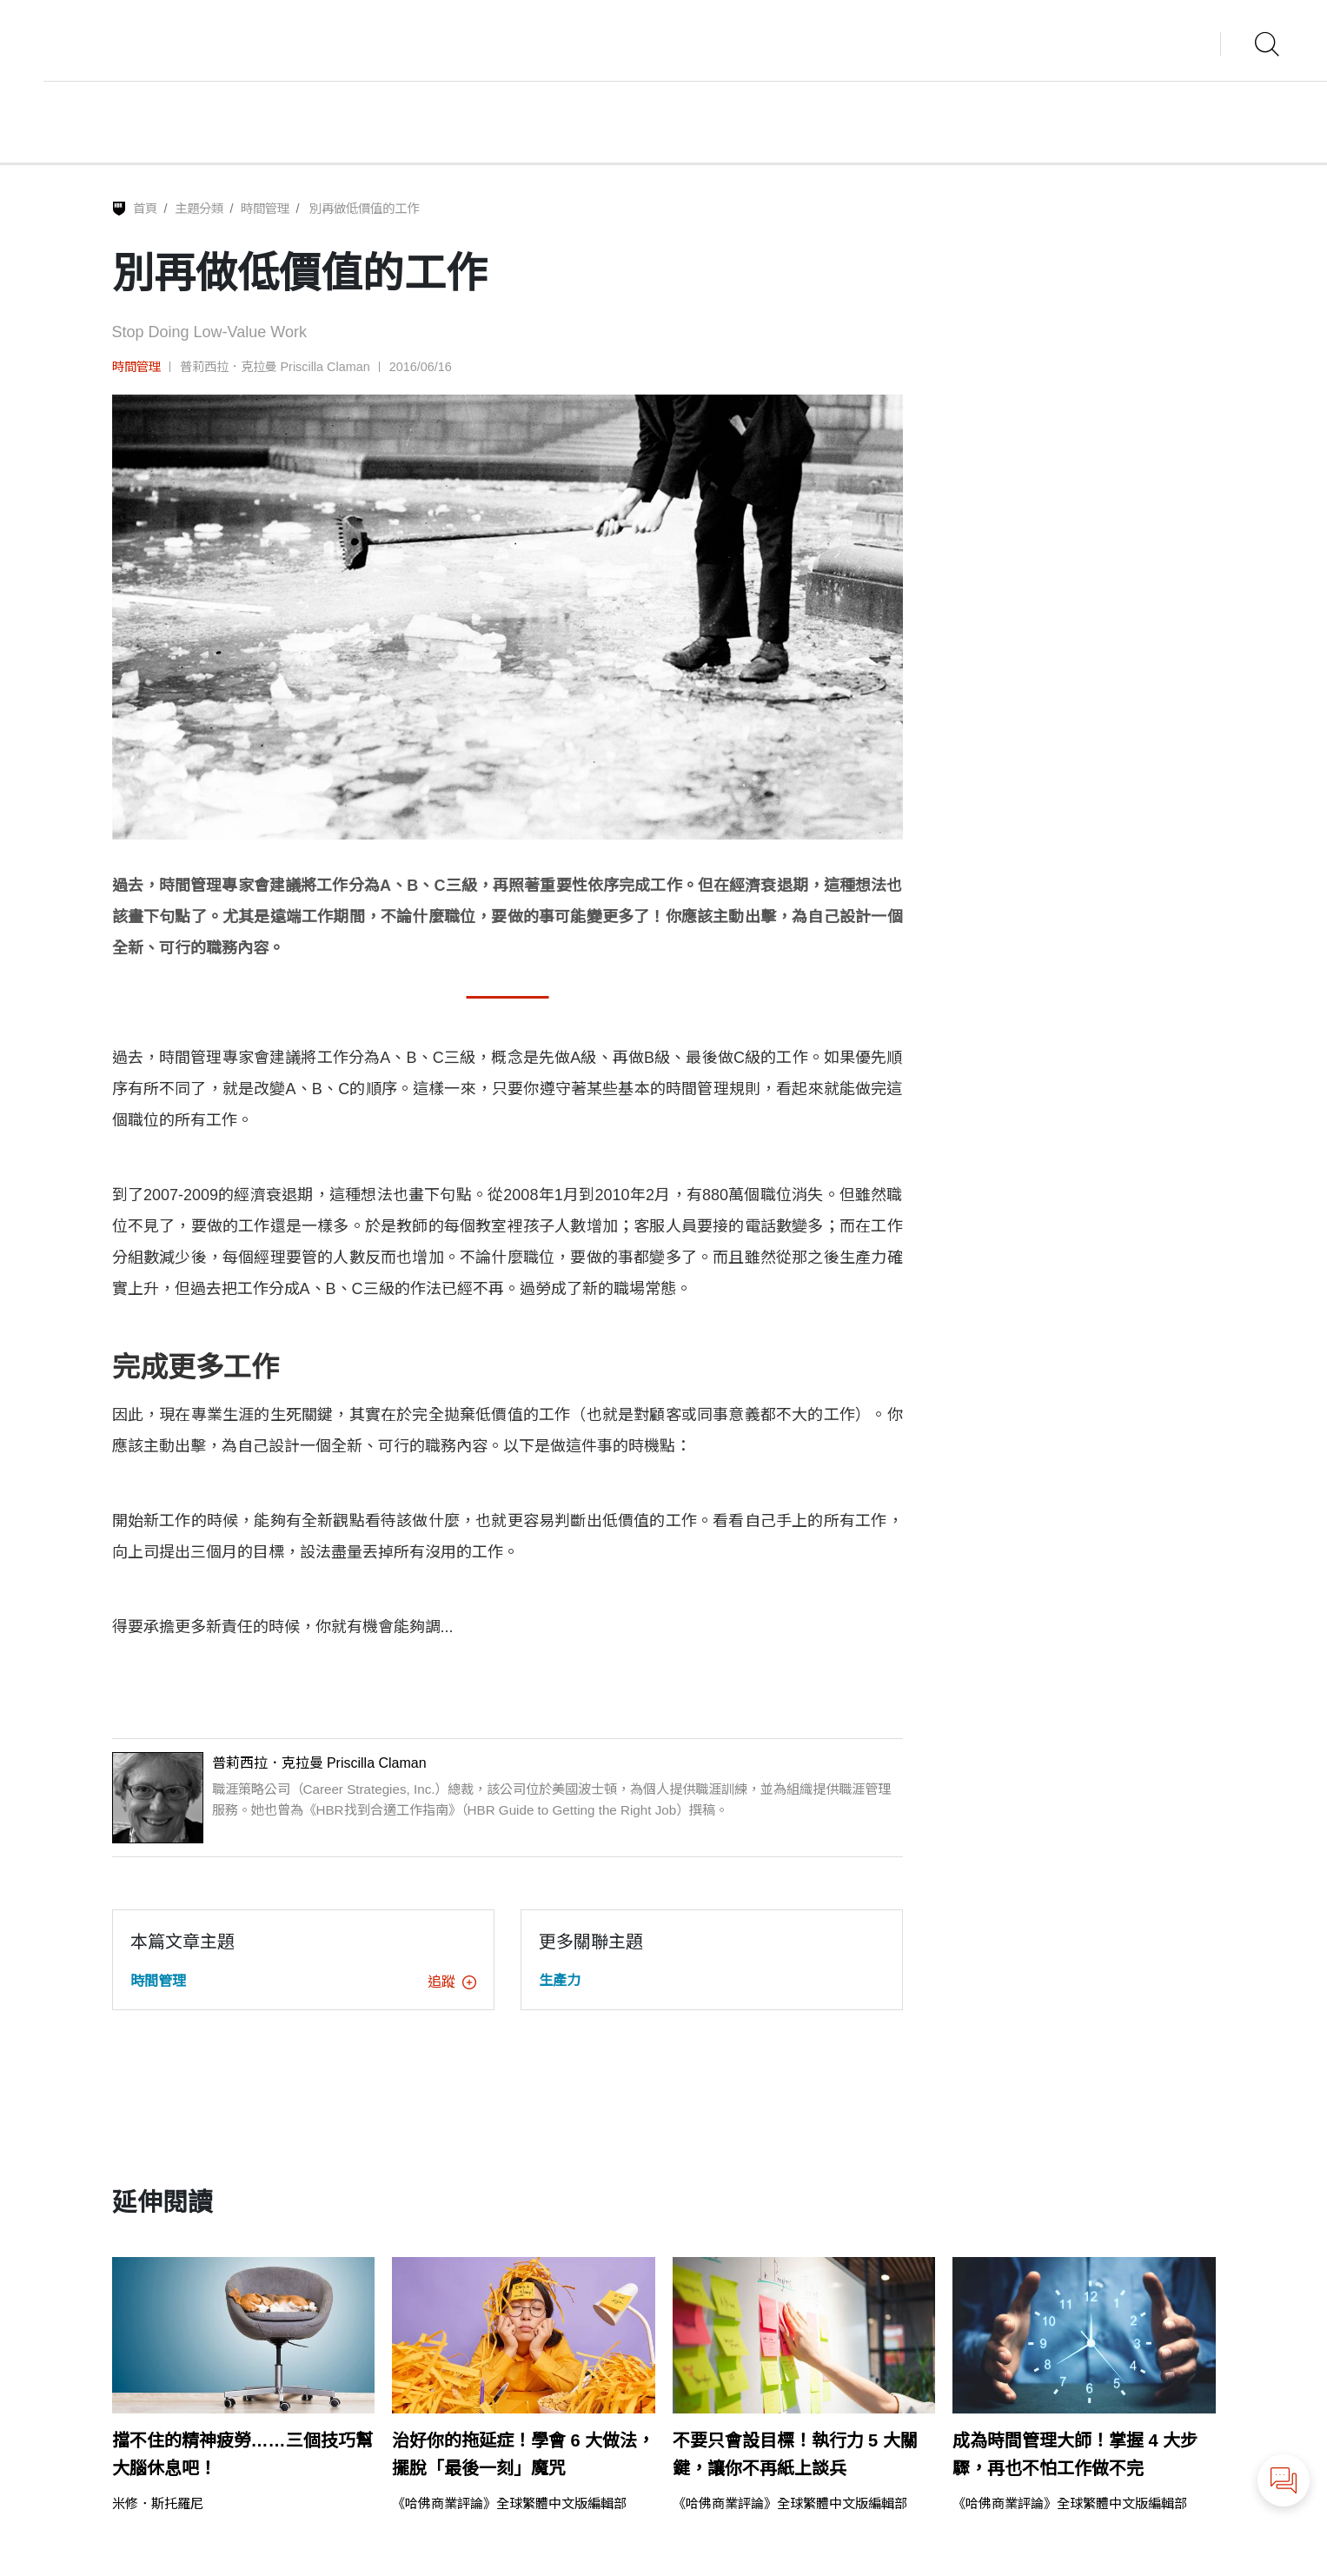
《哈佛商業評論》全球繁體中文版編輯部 (509, 2503)
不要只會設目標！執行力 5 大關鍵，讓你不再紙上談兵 (795, 2454)
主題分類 (199, 209)
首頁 (145, 209)
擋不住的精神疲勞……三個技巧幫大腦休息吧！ (242, 2454)
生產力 (560, 1980)
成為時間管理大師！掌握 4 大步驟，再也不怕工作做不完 (1075, 2454)
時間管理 (265, 209)
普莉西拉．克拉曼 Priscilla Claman (275, 367)
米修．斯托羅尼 (157, 2503)
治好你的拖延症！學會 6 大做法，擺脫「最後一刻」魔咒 (523, 2454)
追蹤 (452, 1982)
